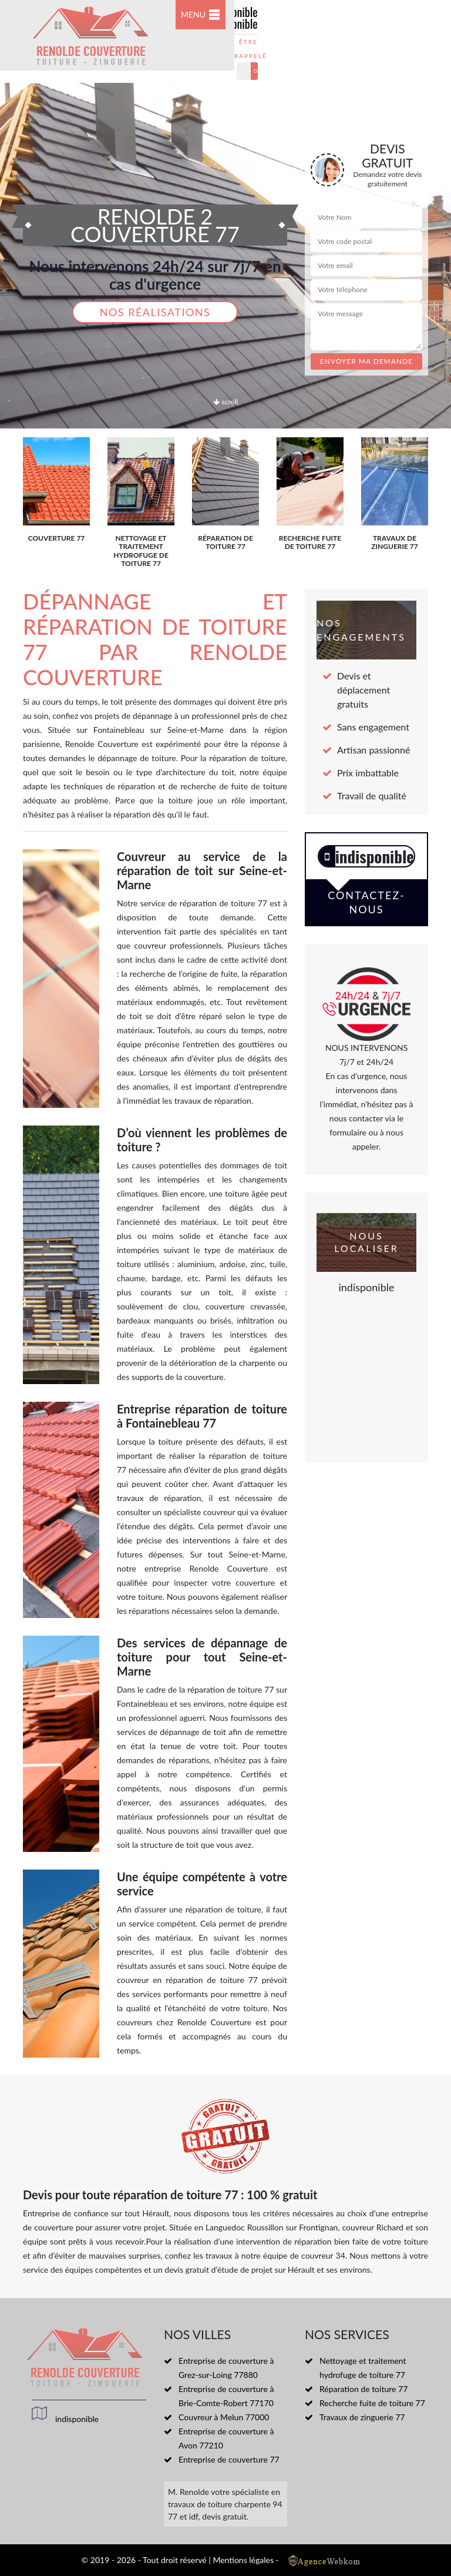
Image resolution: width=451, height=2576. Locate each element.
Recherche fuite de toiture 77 (372, 2403)
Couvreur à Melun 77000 (224, 2417)
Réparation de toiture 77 (363, 2389)
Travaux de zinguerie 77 (362, 2417)
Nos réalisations (155, 312)
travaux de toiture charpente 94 (225, 2504)
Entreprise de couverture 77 (229, 2459)
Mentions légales (243, 2560)
